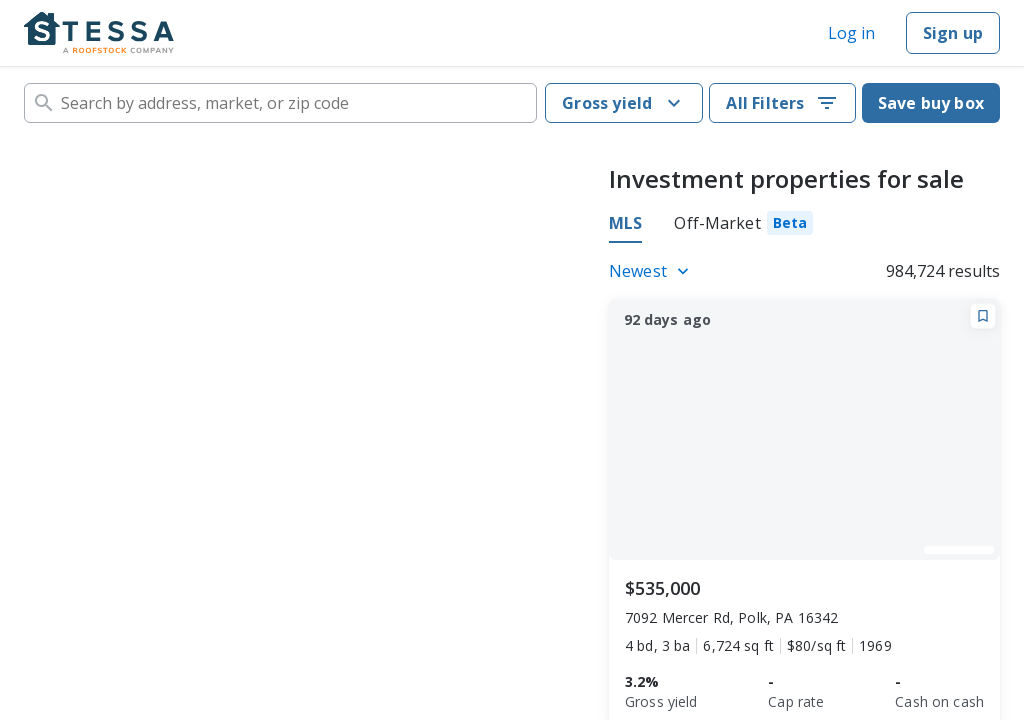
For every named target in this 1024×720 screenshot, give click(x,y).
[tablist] (711, 226)
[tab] (743, 226)
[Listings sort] (652, 271)
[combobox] (280, 103)
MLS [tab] (625, 223)
